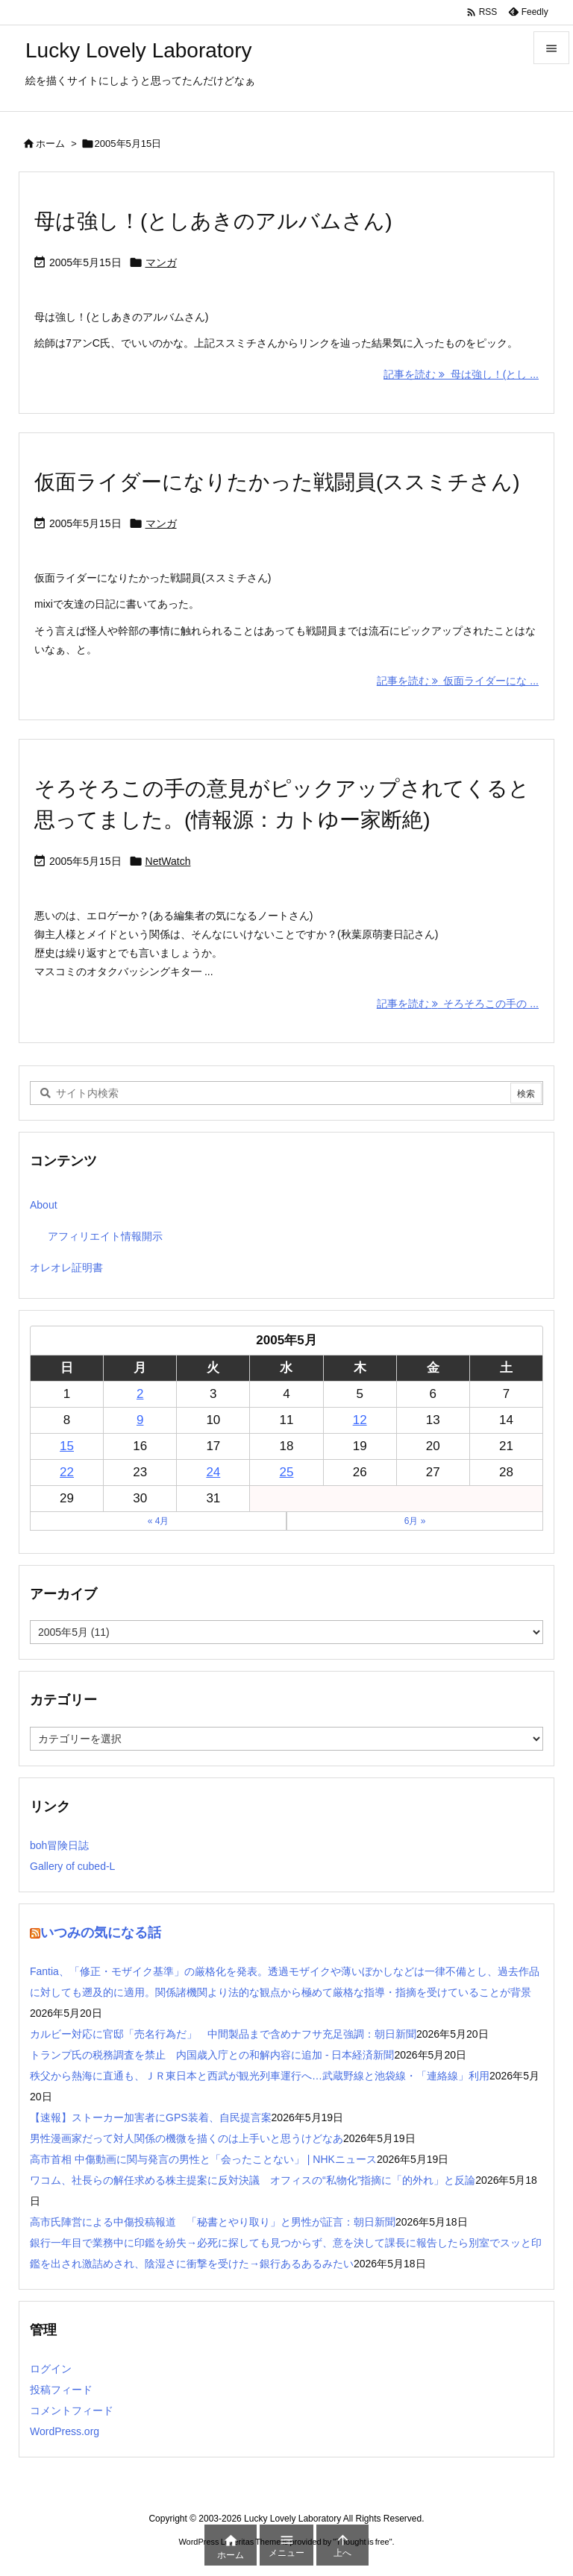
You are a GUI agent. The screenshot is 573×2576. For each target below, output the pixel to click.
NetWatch (168, 861)
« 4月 (158, 1521)
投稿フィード (61, 2390)
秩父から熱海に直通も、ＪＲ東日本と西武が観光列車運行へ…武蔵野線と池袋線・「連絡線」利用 (259, 2076)
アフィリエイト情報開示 (105, 1236)
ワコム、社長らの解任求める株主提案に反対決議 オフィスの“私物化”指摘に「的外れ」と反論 (252, 2180)
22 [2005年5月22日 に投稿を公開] (67, 1472)
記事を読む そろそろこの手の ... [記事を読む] (458, 1004)
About (43, 1205)
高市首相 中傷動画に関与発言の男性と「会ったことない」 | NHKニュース (203, 2159)
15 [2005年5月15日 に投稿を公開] (67, 1446)
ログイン (51, 2369)
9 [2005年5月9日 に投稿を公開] (140, 1420)
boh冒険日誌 (59, 1845)
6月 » (415, 1521)
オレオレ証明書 (66, 1267)
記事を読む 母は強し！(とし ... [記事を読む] (461, 374)
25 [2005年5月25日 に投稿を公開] (287, 1472)
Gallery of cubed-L (72, 1866)
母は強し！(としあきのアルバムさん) (213, 221)
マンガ (161, 262)
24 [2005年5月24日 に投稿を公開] (213, 1472)
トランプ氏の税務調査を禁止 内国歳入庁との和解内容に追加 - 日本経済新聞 (212, 2055)
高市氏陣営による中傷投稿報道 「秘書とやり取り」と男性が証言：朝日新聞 (212, 2222)
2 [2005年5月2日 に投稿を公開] (140, 1394)
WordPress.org (64, 2431)
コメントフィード (71, 2410)
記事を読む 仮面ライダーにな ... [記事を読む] (458, 681)
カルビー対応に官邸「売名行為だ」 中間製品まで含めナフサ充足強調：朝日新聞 (223, 2034)
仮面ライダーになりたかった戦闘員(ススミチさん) (277, 482)
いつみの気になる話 (100, 1932)
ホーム (50, 143)
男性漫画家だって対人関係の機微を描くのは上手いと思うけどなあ (186, 2138)
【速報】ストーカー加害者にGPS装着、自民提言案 (151, 2117)
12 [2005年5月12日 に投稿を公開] (360, 1420)
